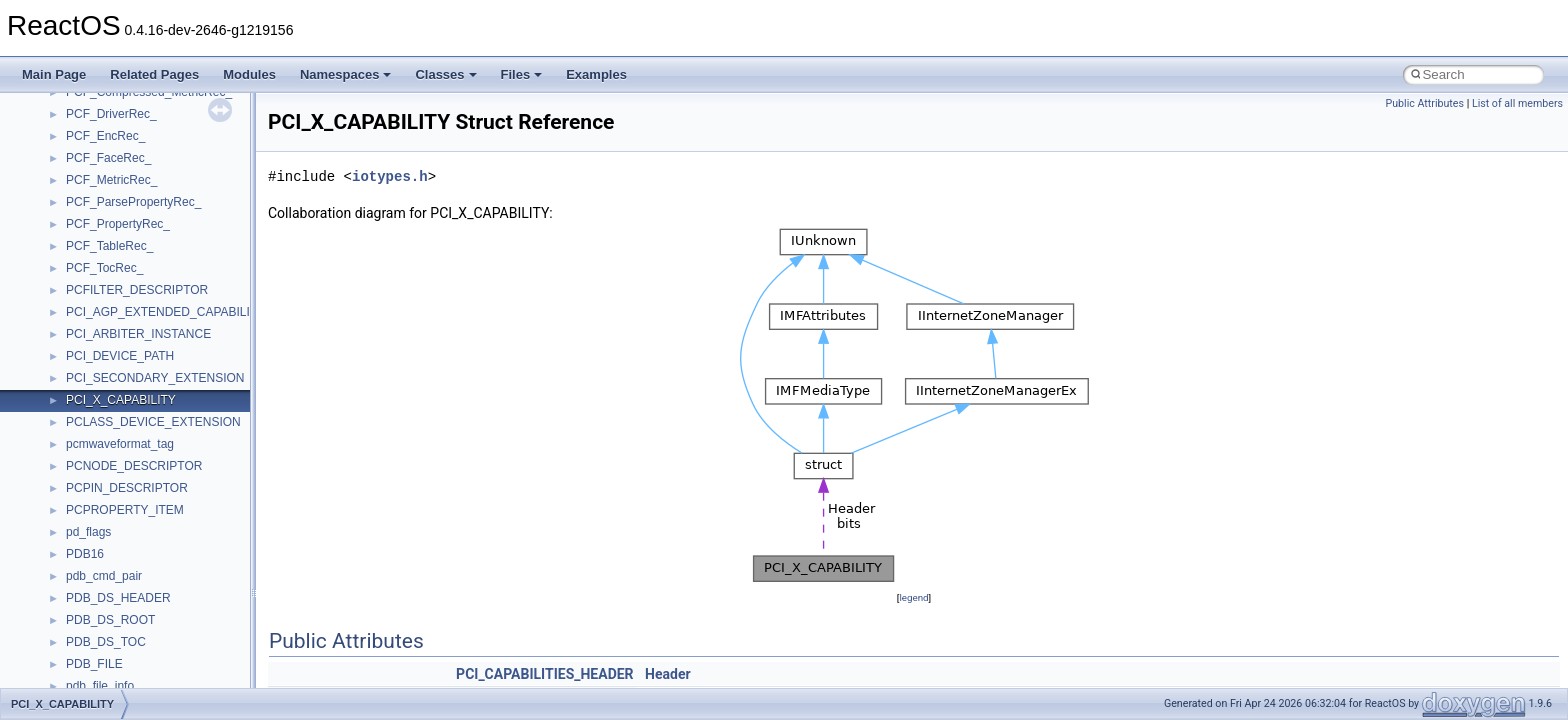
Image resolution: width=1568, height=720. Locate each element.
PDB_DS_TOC (106, 642)
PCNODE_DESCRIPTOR (134, 466)
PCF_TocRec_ (104, 268)
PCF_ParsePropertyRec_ (133, 202)
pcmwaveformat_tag (120, 444)
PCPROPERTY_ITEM (125, 510)
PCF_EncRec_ (105, 136)
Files (522, 74)
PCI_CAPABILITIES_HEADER (544, 674)
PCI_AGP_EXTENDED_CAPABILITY (165, 312)
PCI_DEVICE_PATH (120, 356)
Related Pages (154, 74)
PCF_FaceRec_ (108, 158)
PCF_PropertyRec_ (118, 224)
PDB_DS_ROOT (110, 620)
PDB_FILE (94, 664)
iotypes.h (390, 176)
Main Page (54, 74)
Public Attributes (1424, 103)
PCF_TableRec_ (109, 246)
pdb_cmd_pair (104, 576)
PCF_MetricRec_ (111, 180)
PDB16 (85, 554)
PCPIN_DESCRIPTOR (127, 488)
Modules (249, 74)
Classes (445, 74)
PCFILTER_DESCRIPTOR (137, 290)
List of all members (1517, 103)
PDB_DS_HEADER (118, 598)
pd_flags (88, 532)
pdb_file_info (100, 686)
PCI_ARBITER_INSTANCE (138, 334)
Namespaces (346, 74)
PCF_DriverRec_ (111, 114)
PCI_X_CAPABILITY (121, 400)
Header (668, 674)
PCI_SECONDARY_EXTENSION (155, 378)
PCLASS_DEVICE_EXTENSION (153, 422)
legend (913, 597)
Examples (596, 74)
